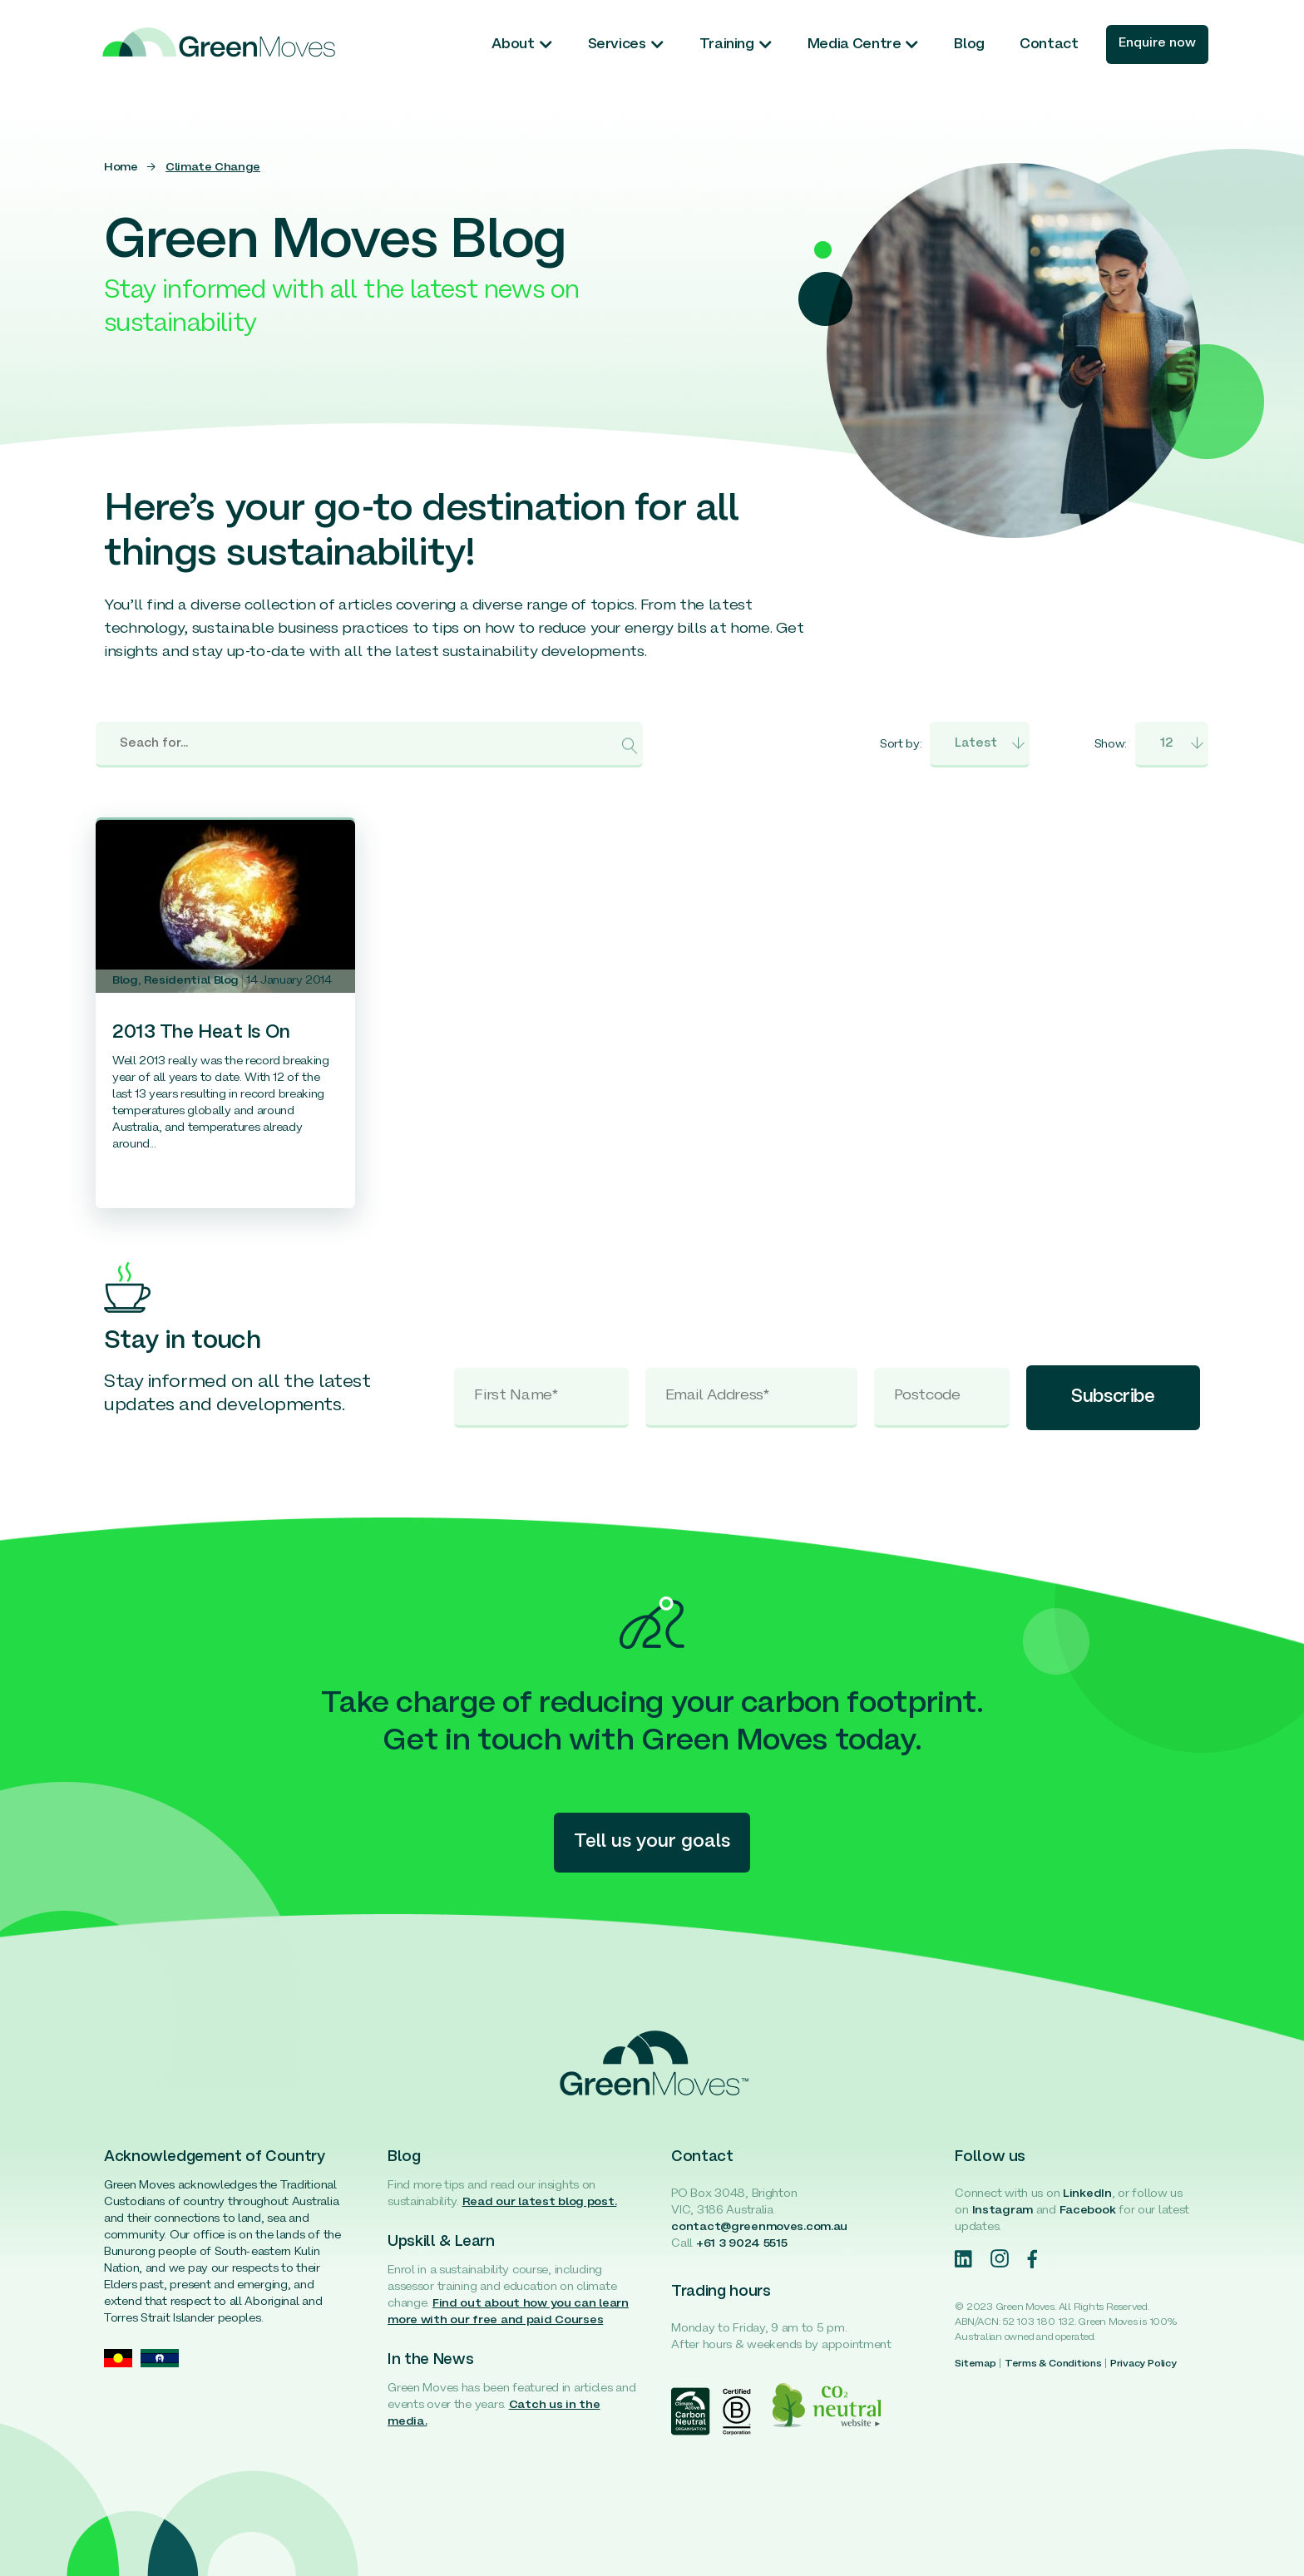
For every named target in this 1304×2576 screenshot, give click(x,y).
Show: (1110, 744)
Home (121, 167)
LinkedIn (1087, 2194)
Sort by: (900, 744)
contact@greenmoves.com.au (759, 2227)
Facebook (1088, 2210)
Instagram (1002, 2210)
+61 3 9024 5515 (742, 2243)
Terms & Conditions (1053, 2364)
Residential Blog (191, 980)
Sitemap (975, 2364)
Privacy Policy (1143, 2364)
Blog (125, 980)
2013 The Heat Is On (201, 1033)
